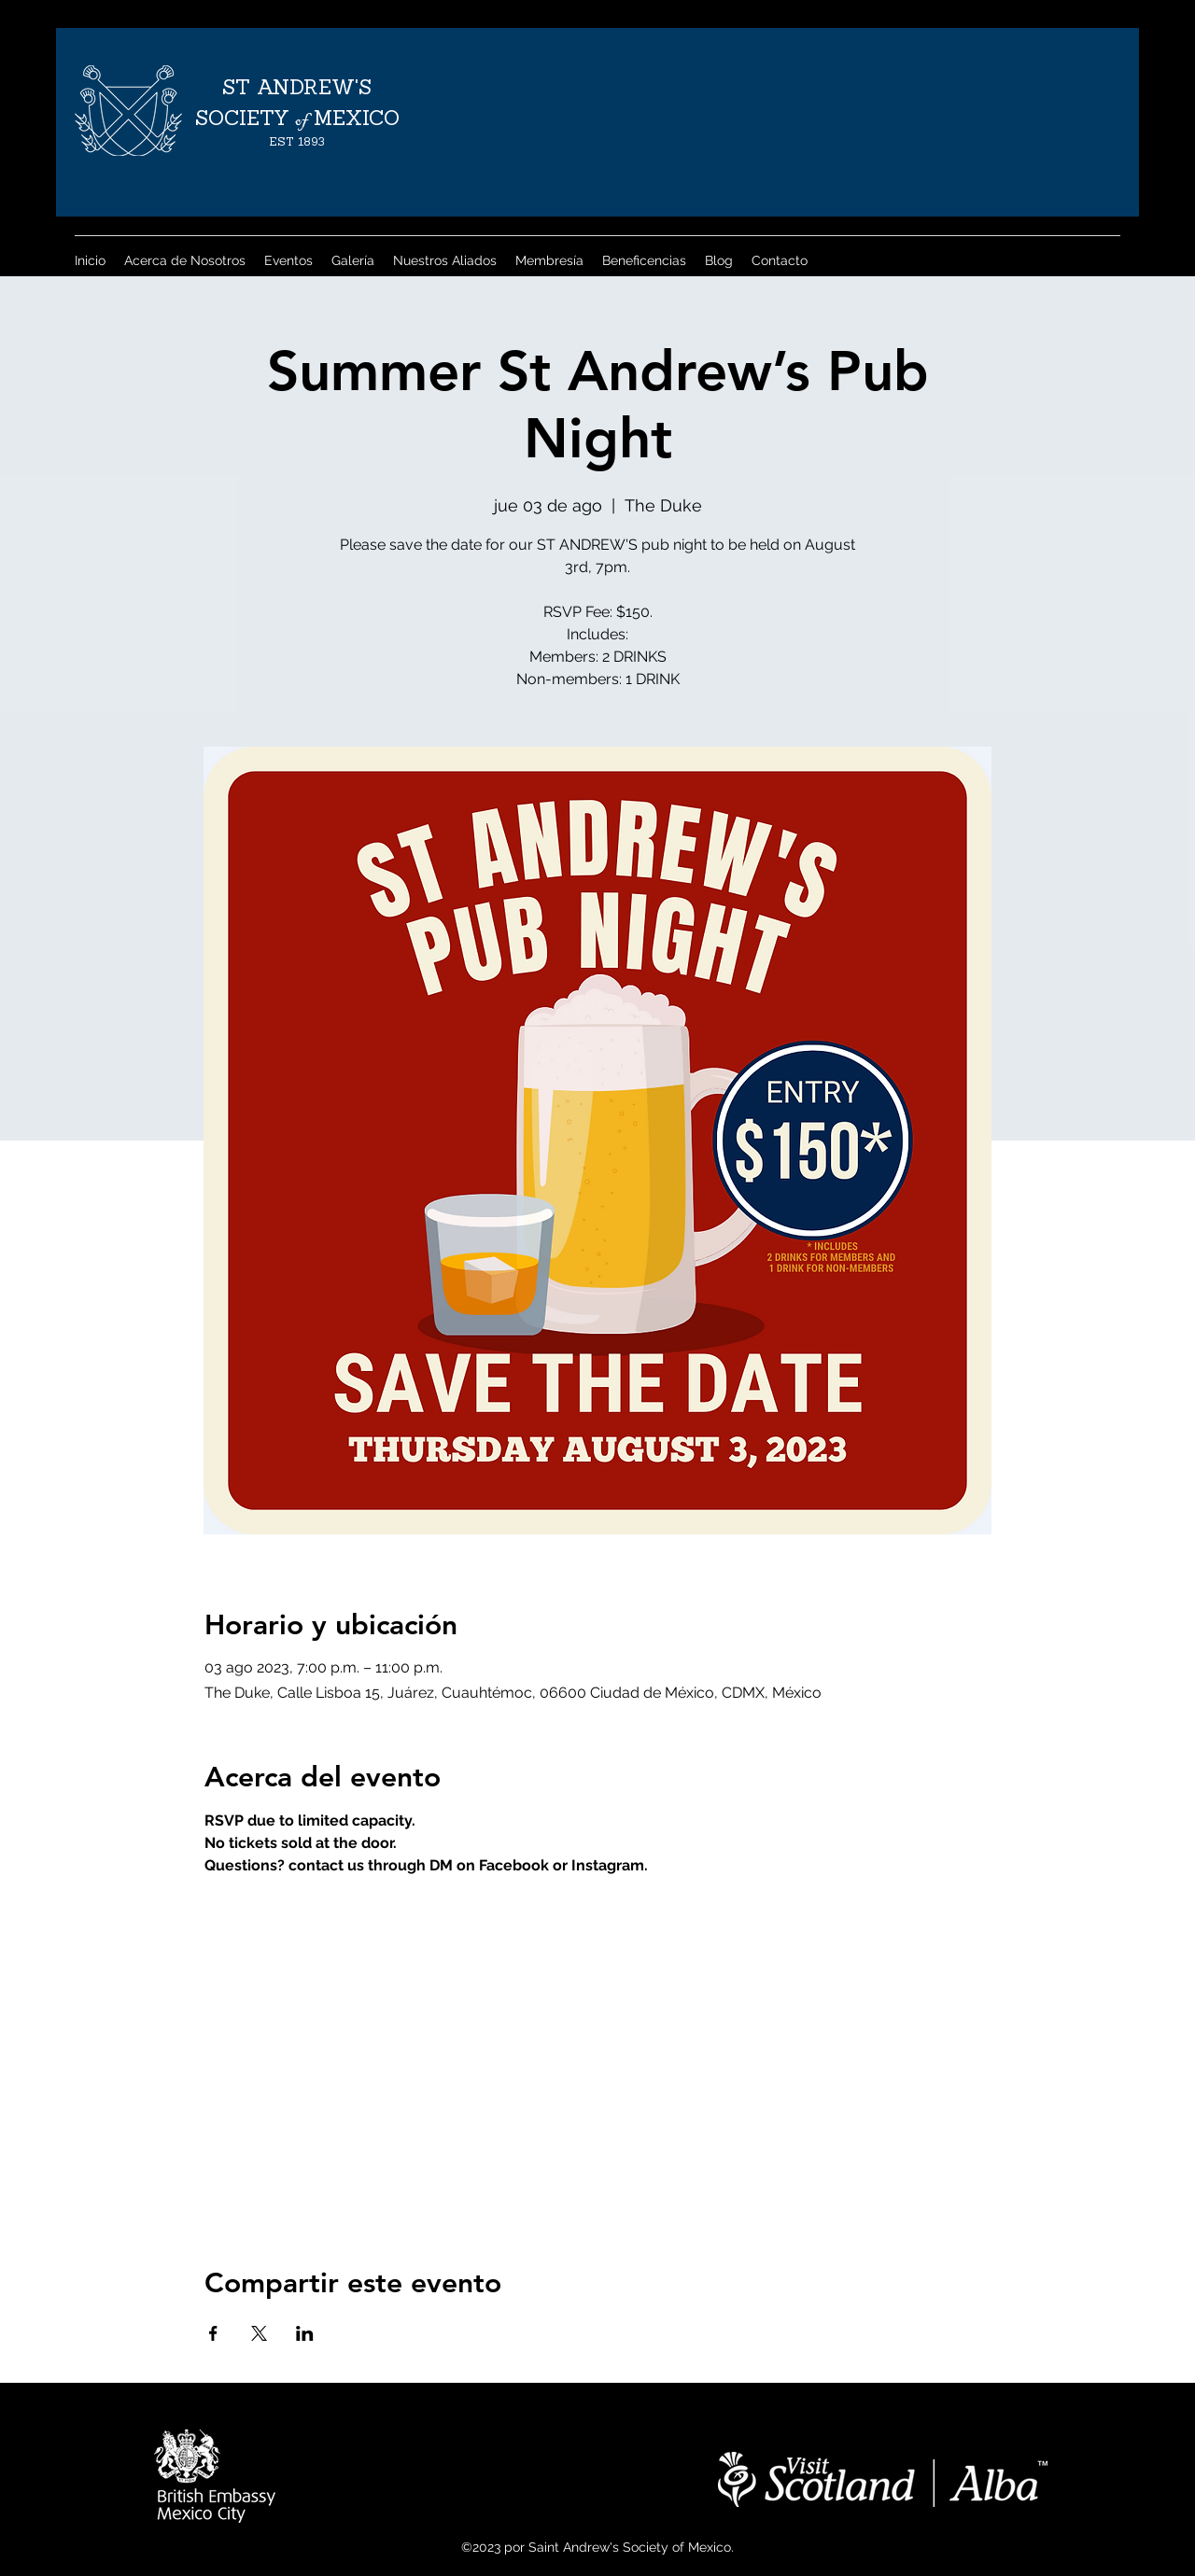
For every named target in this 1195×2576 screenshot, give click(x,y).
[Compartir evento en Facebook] (213, 2333)
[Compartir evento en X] (259, 2333)
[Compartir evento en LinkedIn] (305, 2333)
